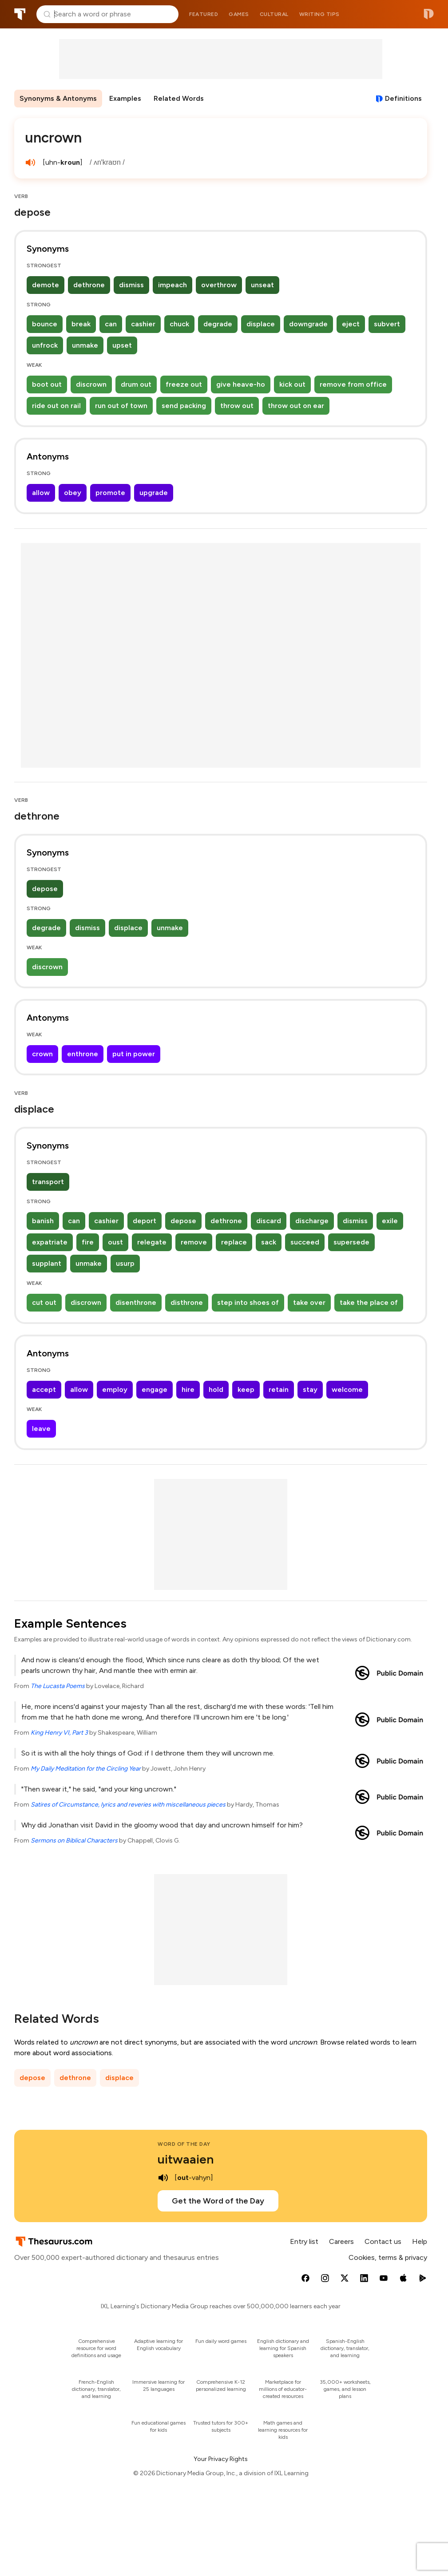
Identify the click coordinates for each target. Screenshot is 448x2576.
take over (309, 1302)
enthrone (82, 1054)
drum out (136, 384)
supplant (46, 1263)
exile (390, 1221)
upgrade (153, 492)
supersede (351, 1242)
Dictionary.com (429, 14)
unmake (85, 345)
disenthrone (135, 1302)
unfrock (45, 345)
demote (45, 285)
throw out (237, 405)
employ (114, 1389)
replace (234, 1242)
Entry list (304, 2241)
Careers (341, 2241)
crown (42, 1054)
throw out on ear (296, 405)
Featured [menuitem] (203, 14)
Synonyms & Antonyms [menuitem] (58, 98)
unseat (262, 285)
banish (43, 1221)
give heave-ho (240, 384)
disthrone (186, 1302)
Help (419, 2241)
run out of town (121, 405)
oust (115, 1242)
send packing (184, 405)
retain (279, 1389)
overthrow (219, 285)
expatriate (49, 1242)
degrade (217, 324)
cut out (44, 1302)
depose (45, 888)
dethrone (89, 285)
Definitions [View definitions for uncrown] (403, 98)
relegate (152, 1242)
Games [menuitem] (239, 14)
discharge (312, 1221)
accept (44, 1389)
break (81, 324)
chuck (179, 324)
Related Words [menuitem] (179, 98)
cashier (143, 324)
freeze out (184, 384)
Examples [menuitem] (125, 98)
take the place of (369, 1302)
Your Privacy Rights (221, 2459)
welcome (347, 1389)
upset (122, 345)
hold (216, 1389)
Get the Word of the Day (218, 2201)
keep (246, 1389)
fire (88, 1242)
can (111, 324)
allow (41, 492)
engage (154, 1389)
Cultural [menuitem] (274, 14)
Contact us (383, 2241)
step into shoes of (248, 1302)
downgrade (308, 324)
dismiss (131, 285)
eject (351, 324)
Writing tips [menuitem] (319, 14)
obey (72, 492)
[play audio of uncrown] (30, 162)
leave (41, 1428)
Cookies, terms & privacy (388, 2257)
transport (48, 1181)
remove (194, 1242)
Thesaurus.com (20, 14)
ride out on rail (56, 405)
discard (268, 1221)
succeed (304, 1242)
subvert (387, 324)
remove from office (353, 384)
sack (268, 1242)
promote (110, 492)
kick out (292, 384)
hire (188, 1389)
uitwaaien (186, 2159)
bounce (44, 324)
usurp (125, 1263)
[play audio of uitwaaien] (163, 2177)
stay (310, 1389)
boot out (47, 384)
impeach (172, 285)
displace (260, 324)
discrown (91, 384)
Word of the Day (184, 2144)
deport (144, 1221)
